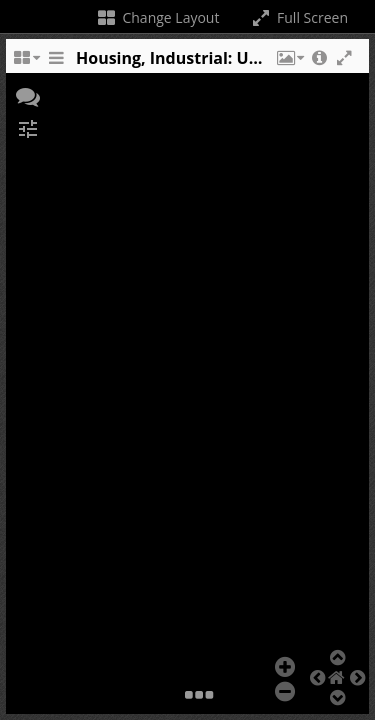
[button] (289, 63)
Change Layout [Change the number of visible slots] (157, 17)
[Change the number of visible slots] (26, 63)
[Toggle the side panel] (56, 63)
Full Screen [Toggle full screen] (298, 17)
